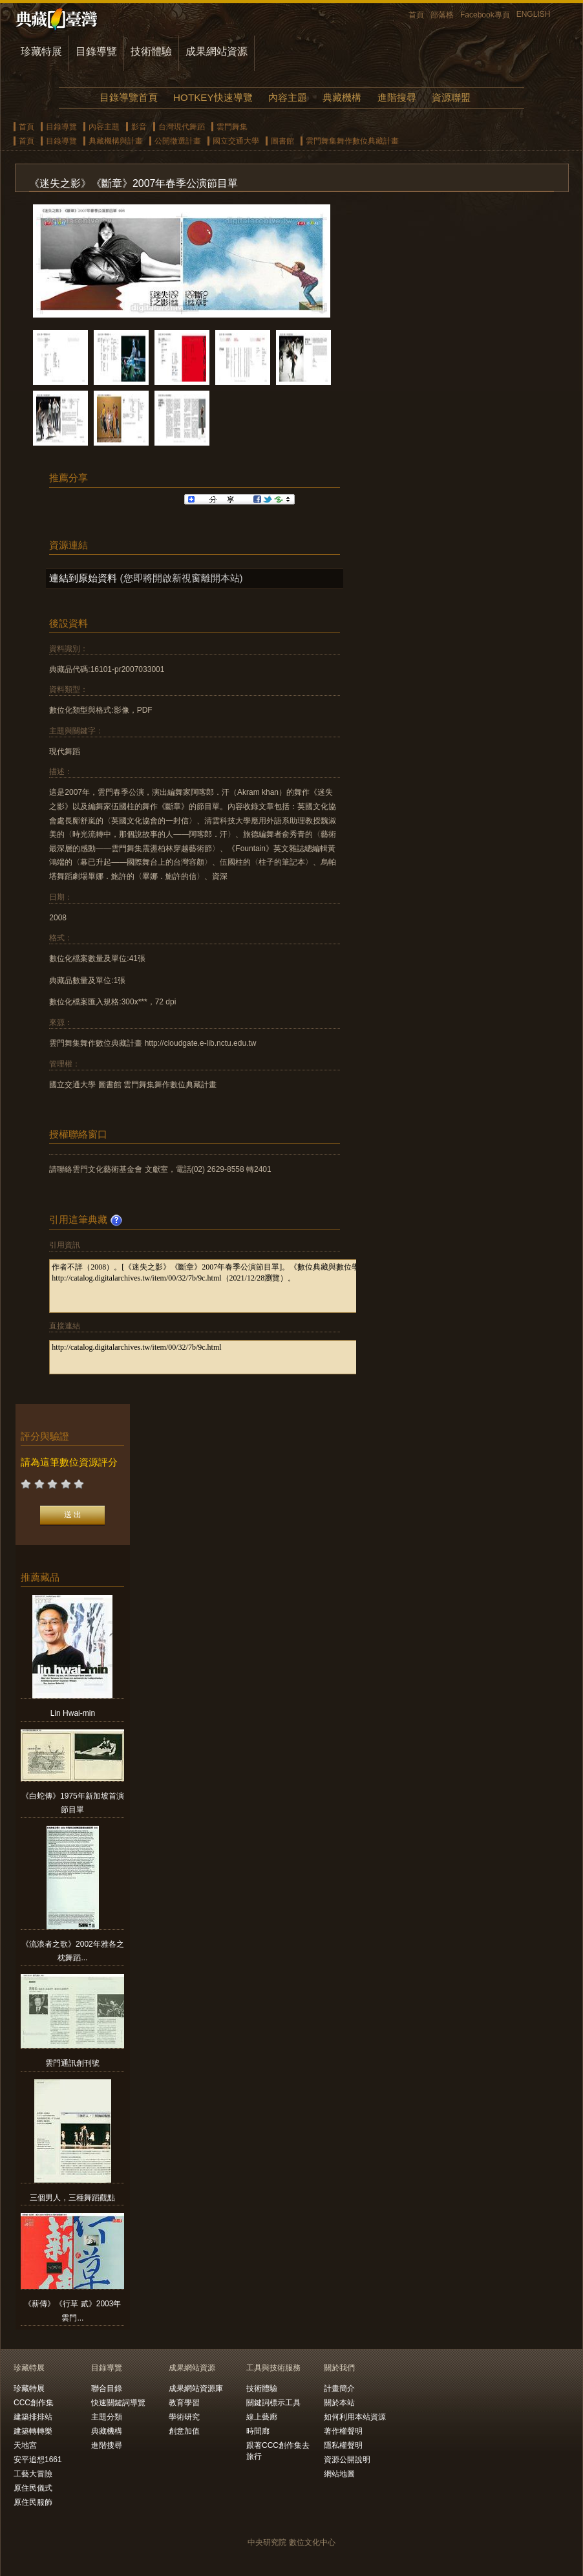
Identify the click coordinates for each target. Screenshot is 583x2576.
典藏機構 (342, 97)
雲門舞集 (232, 126)
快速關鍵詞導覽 (118, 2402)
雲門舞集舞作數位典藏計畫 (352, 141)
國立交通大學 (236, 141)
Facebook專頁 (485, 14)
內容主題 (287, 97)
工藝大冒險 (33, 2473)
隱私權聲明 (343, 2445)
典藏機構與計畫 (116, 141)
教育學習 (184, 2402)
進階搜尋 (396, 97)
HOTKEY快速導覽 (212, 97)
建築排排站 (33, 2416)
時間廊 (258, 2431)
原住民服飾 (33, 2502)
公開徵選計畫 (177, 141)
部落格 (442, 14)
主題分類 (106, 2416)
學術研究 (184, 2416)
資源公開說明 (347, 2459)
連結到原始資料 (83, 577)
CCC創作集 (34, 2402)
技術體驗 (151, 51)
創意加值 (184, 2431)
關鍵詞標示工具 (273, 2402)
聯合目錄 (106, 2388)
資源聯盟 (451, 97)
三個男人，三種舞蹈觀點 (72, 2197)
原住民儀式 (33, 2488)
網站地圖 (339, 2473)
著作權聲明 (343, 2431)
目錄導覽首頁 (129, 97)
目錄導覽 (96, 51)
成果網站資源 (217, 51)
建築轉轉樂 (33, 2431)
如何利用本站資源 (355, 2416)
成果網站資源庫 (196, 2388)
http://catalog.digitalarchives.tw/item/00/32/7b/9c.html (237, 1357)
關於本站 (339, 2402)
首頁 (416, 14)
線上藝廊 (261, 2416)
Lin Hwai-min (72, 1713)
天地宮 (25, 2445)
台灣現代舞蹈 (181, 126)
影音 (139, 126)
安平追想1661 (38, 2459)
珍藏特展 (41, 51)
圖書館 (282, 141)
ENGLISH (533, 14)
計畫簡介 (339, 2388)
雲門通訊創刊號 (72, 2063)
